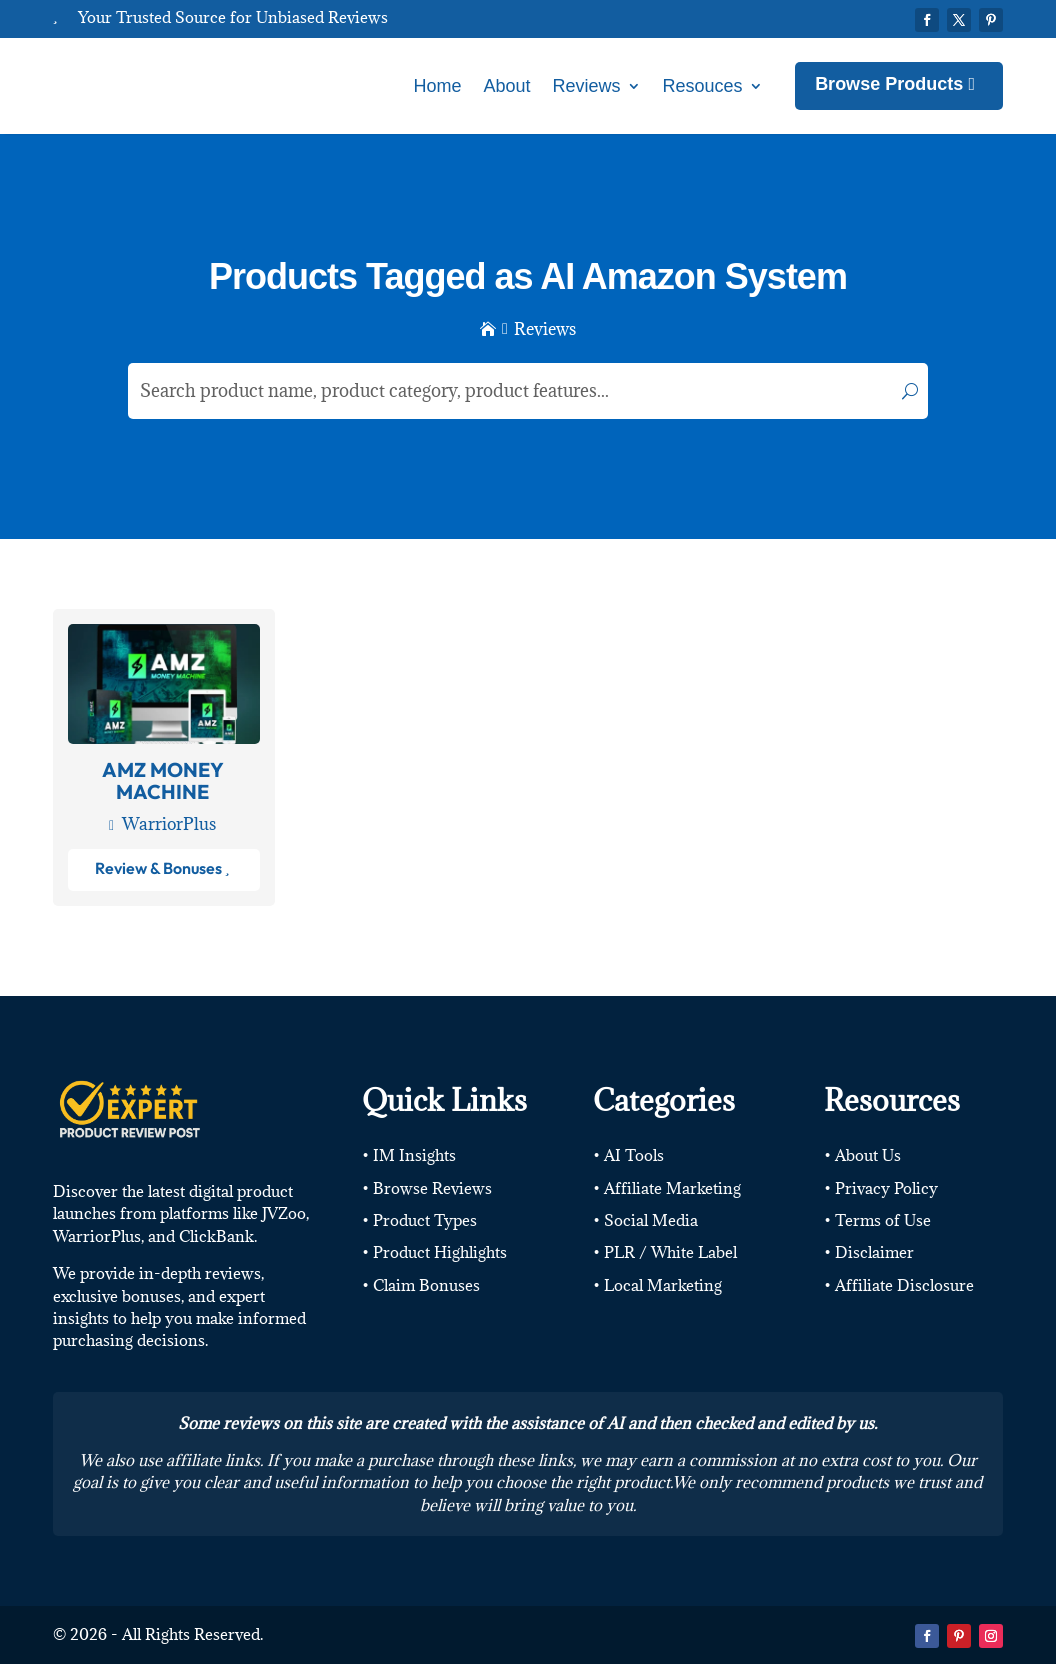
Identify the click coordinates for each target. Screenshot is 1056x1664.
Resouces (703, 86)
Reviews (587, 86)
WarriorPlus (169, 824)
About (506, 86)
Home (437, 86)
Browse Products (889, 84)
